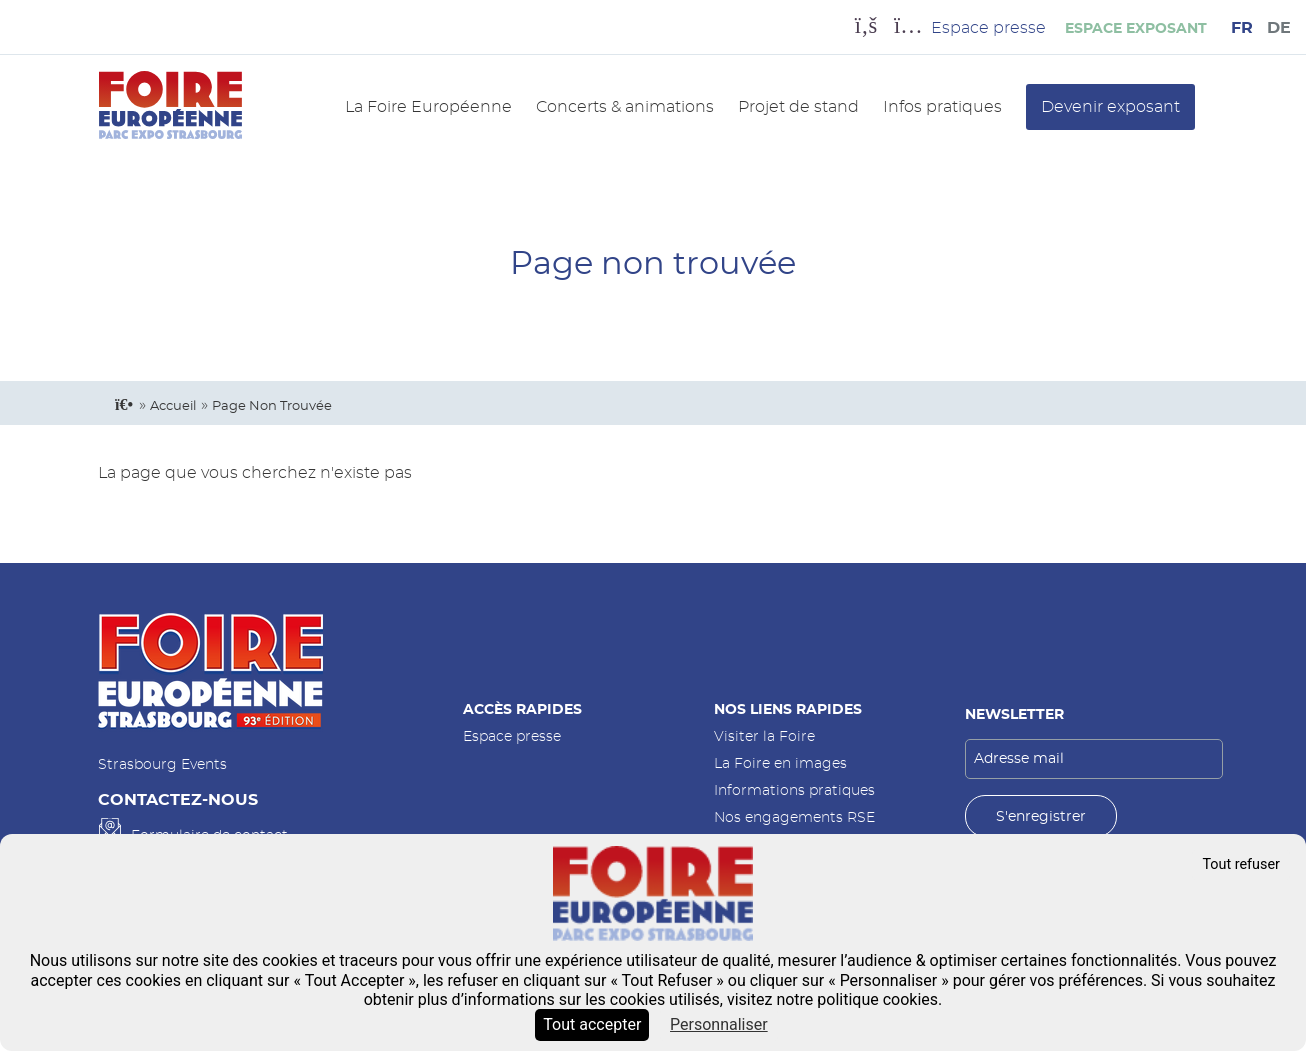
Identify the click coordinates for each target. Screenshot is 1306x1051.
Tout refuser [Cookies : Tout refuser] (1241, 864)
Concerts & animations (625, 107)
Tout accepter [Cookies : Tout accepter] (592, 1024)
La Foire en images (780, 763)
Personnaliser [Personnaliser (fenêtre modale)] (719, 1024)
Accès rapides (522, 709)
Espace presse (512, 736)
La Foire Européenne (428, 107)
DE (1279, 28)
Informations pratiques (794, 790)
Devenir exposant (1110, 107)
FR (1242, 28)
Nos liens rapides (788, 709)
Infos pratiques (942, 107)
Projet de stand (798, 107)
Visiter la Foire (764, 736)
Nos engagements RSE (794, 817)
